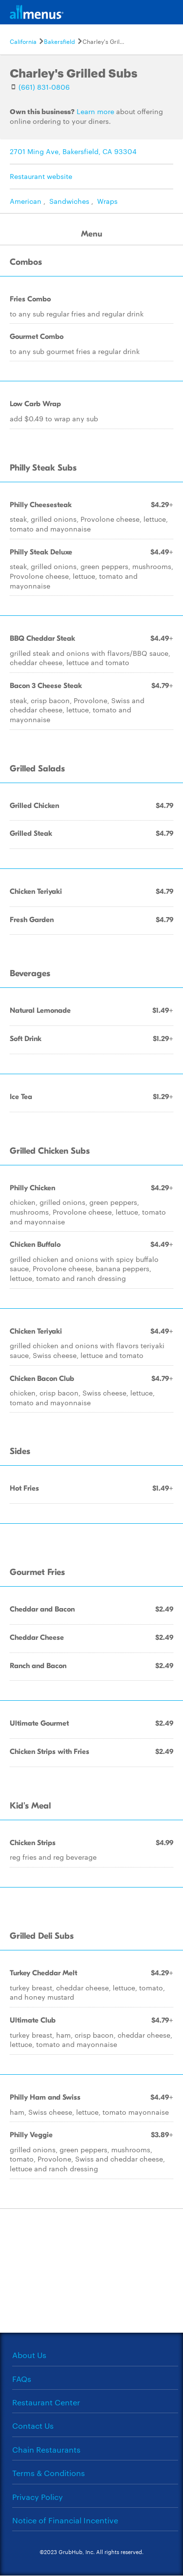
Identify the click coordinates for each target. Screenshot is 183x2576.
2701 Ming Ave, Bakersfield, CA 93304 (73, 151)
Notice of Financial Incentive (65, 2520)
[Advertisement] (92, 2270)
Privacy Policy (37, 2497)
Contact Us (33, 2425)
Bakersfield (59, 41)
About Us (29, 2355)
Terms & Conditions (48, 2473)
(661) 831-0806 (44, 87)
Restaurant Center (46, 2402)
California (23, 41)
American (25, 201)
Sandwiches (69, 201)
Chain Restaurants (46, 2449)
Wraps (107, 201)
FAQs (21, 2379)
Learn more (95, 111)
